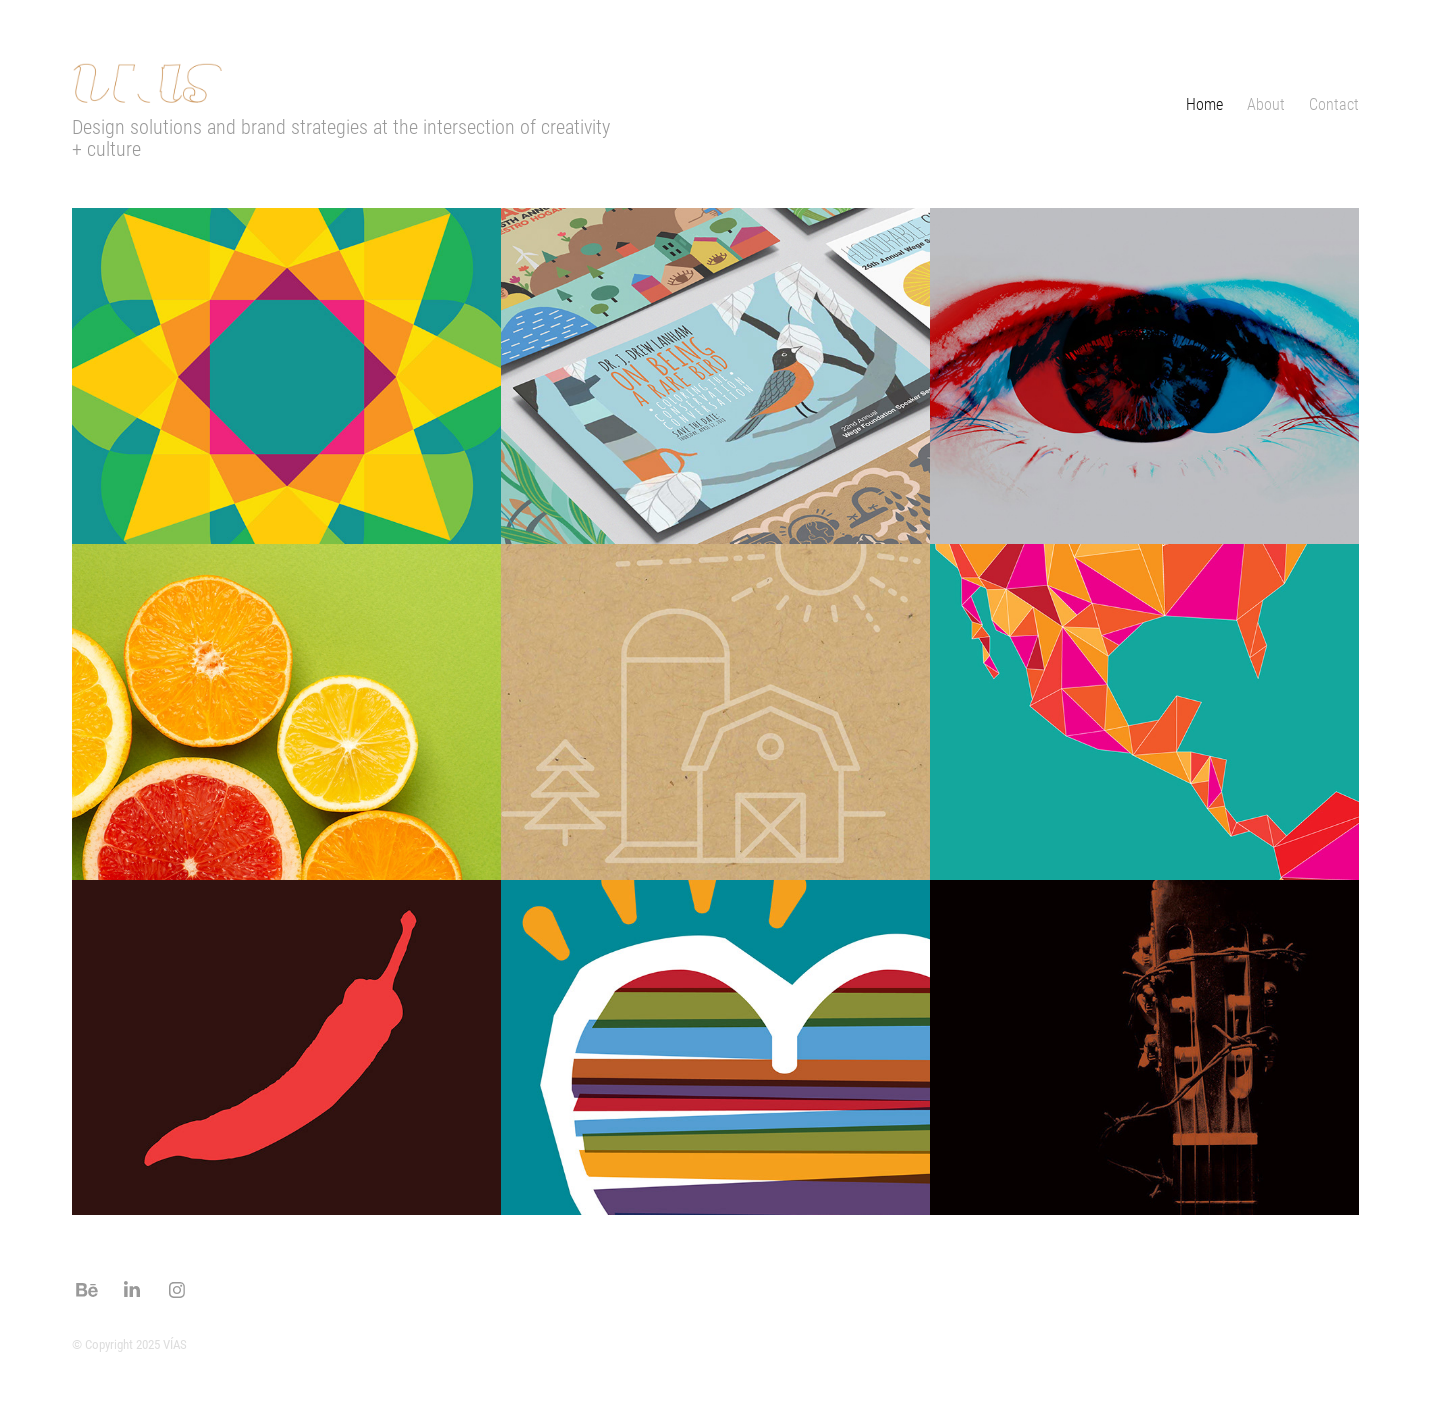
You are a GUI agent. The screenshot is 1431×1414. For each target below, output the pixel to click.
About (1266, 103)
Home (1204, 103)
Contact (1334, 103)
